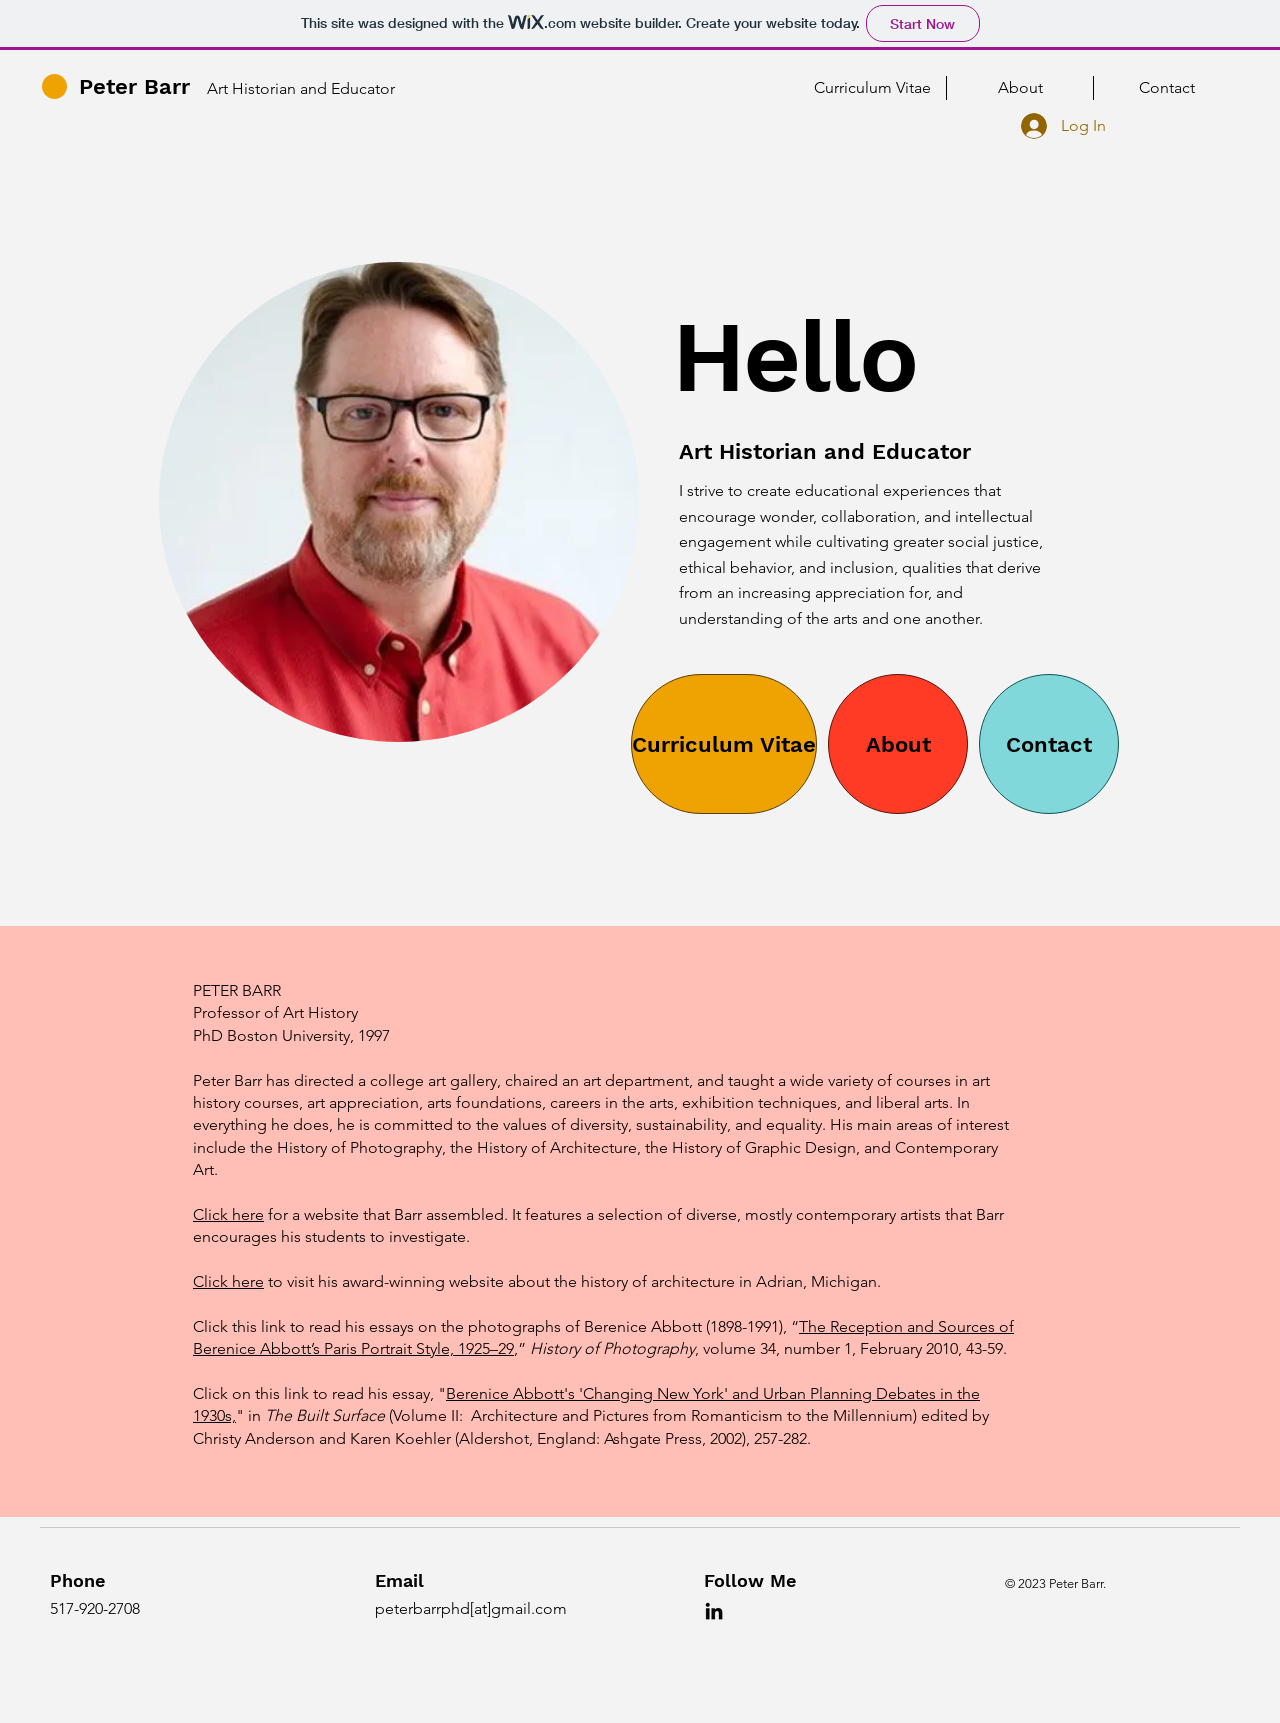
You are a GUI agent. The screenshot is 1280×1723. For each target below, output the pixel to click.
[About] (898, 744)
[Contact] (1049, 744)
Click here (228, 1214)
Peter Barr (134, 86)
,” (520, 1348)
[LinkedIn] (714, 1611)
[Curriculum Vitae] (724, 744)
